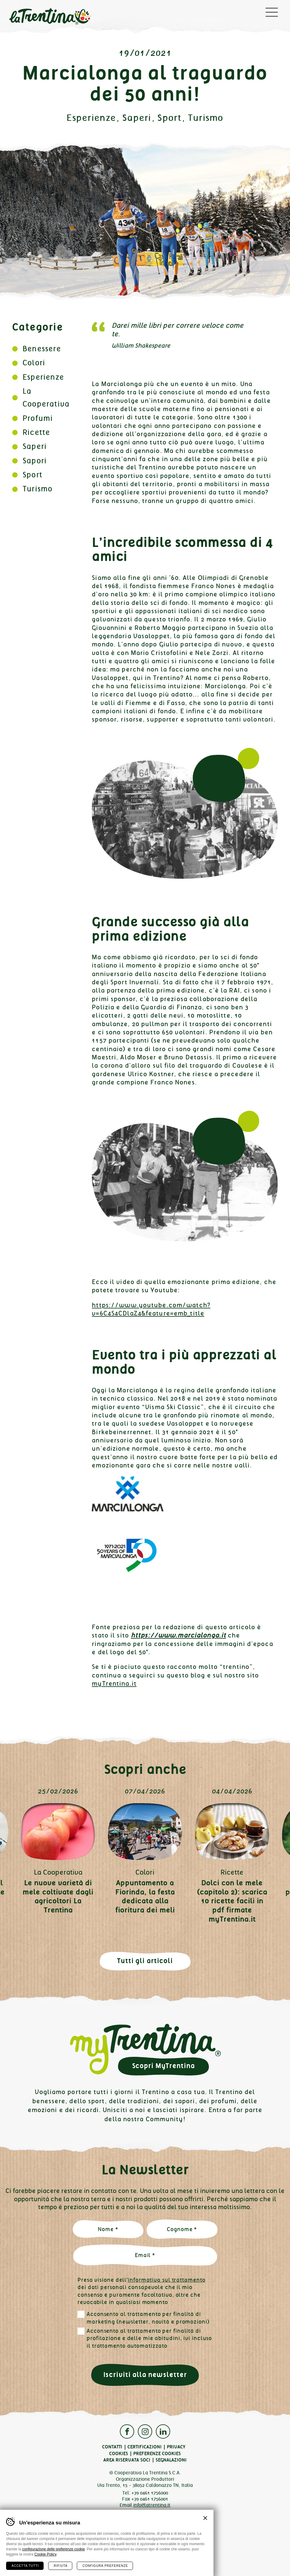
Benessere (42, 348)
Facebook (127, 2431)
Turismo (206, 118)
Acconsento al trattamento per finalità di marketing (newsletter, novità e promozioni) (148, 2318)
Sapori (35, 460)
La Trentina (50, 16)
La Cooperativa (58, 1872)
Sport (169, 118)
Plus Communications (153, 2553)
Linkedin (163, 2431)
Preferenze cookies (157, 2453)
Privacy (176, 2447)
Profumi (38, 418)
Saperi (136, 118)
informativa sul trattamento (166, 2280)
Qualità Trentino (145, 2533)
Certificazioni (144, 2447)
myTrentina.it (114, 1683)
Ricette (36, 432)
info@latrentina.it (151, 2505)
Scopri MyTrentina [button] (163, 2066)
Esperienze (91, 118)
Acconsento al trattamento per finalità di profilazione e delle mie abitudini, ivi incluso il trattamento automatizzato (149, 2338)
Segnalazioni (171, 2460)
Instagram (145, 2431)
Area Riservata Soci (126, 2460)
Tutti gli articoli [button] (145, 1961)
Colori (34, 362)
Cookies (118, 2453)
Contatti (112, 2447)
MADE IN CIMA (153, 2558)
